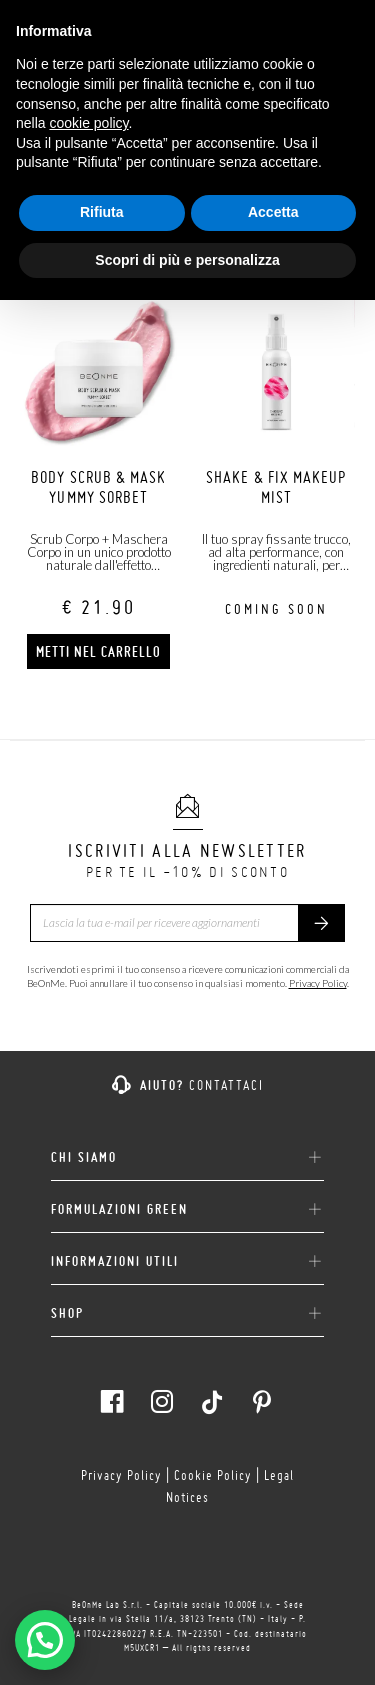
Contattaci (226, 1085)
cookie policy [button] (88, 123)
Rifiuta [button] (102, 212)
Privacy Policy (318, 983)
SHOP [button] (187, 1314)
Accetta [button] (273, 212)
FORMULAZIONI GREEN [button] (187, 1210)
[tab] (187, 1150)
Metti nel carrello (98, 652)
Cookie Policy (213, 1475)
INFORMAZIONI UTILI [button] (187, 1262)
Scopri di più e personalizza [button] (187, 260)
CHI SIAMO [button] (187, 1158)
